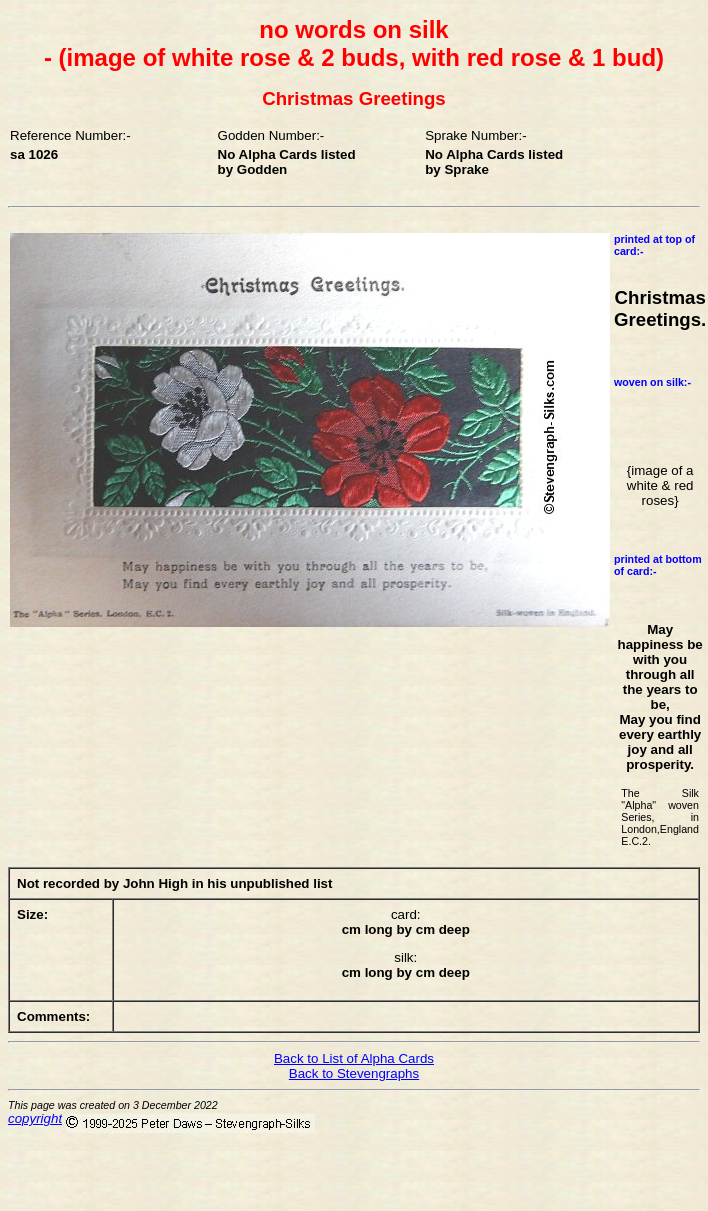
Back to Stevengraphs (354, 1073)
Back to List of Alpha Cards (354, 1058)
